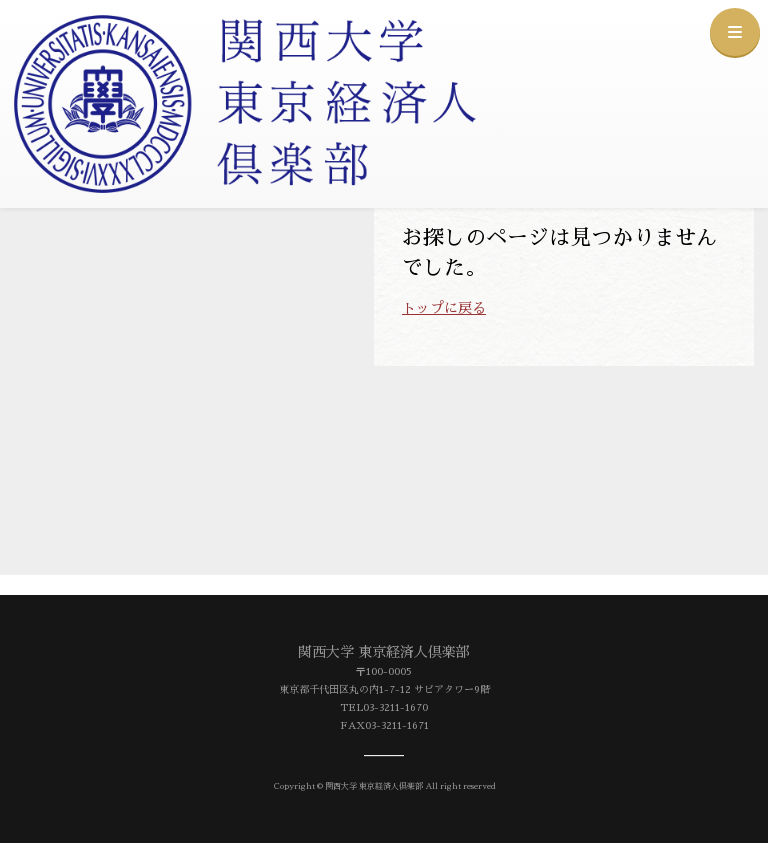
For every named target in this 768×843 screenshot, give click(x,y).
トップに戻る (444, 308)
